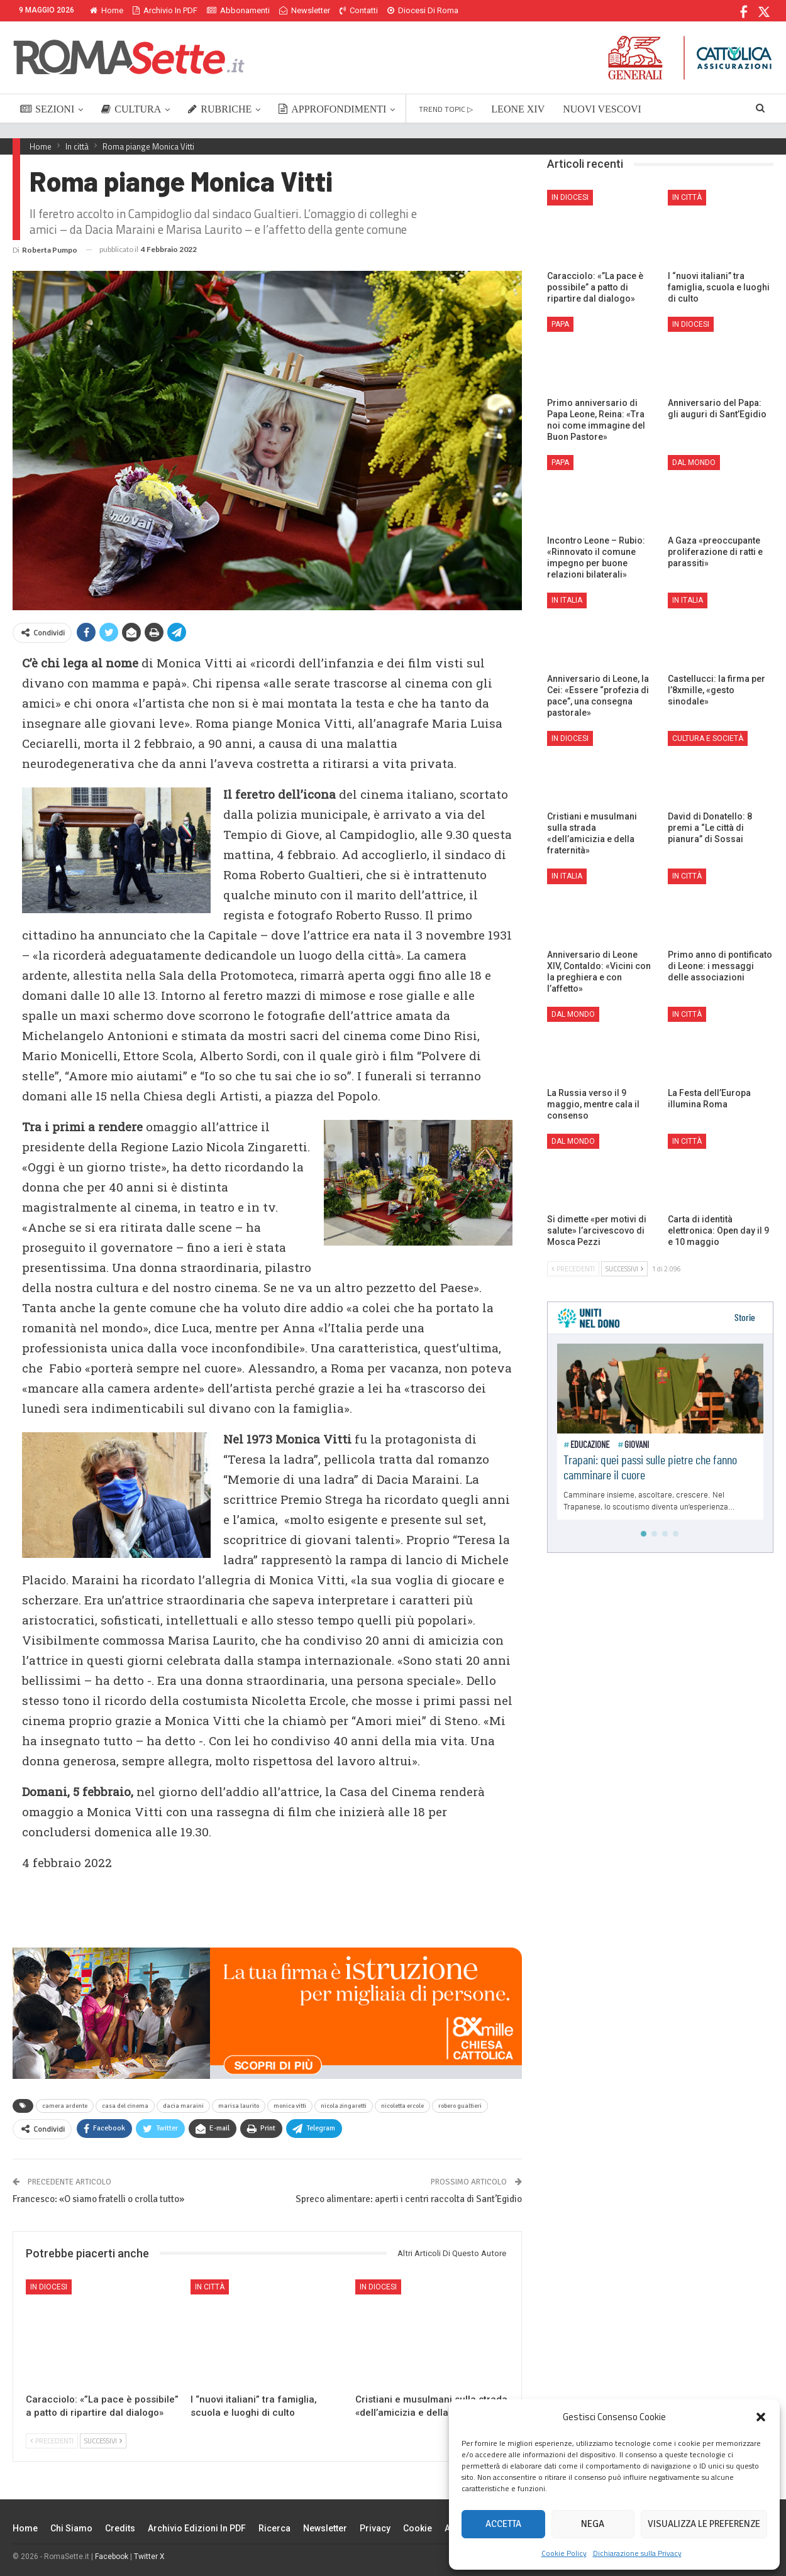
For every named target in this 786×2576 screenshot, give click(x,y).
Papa (560, 324)
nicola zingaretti (344, 2106)
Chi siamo (71, 2528)
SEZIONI (47, 109)
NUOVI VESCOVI (602, 109)
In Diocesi (48, 2287)
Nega (592, 2523)
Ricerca (274, 2528)
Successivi (103, 2441)
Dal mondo (694, 462)
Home (106, 10)
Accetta (503, 2523)
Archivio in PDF (165, 10)
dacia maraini (183, 2106)
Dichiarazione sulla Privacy (637, 2553)
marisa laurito (238, 2106)
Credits (120, 2528)
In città (209, 2287)
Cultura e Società (707, 738)
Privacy (375, 2528)
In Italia (566, 600)
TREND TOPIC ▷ (446, 109)
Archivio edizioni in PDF (197, 2528)
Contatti (359, 10)
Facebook (111, 2556)
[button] (761, 2417)
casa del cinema (125, 2106)
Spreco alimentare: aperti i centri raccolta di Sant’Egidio (409, 2199)
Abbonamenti (238, 10)
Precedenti (52, 2441)
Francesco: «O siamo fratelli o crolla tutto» (98, 2199)
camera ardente (64, 2106)
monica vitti (290, 2106)
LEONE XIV (518, 109)
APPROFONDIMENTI (332, 109)
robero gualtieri (460, 2106)
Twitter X (149, 2556)
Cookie (417, 2528)
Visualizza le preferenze (704, 2523)
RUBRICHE (220, 109)
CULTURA (131, 109)
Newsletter (304, 10)
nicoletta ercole (402, 2106)
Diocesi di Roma (422, 10)
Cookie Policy (564, 2553)
